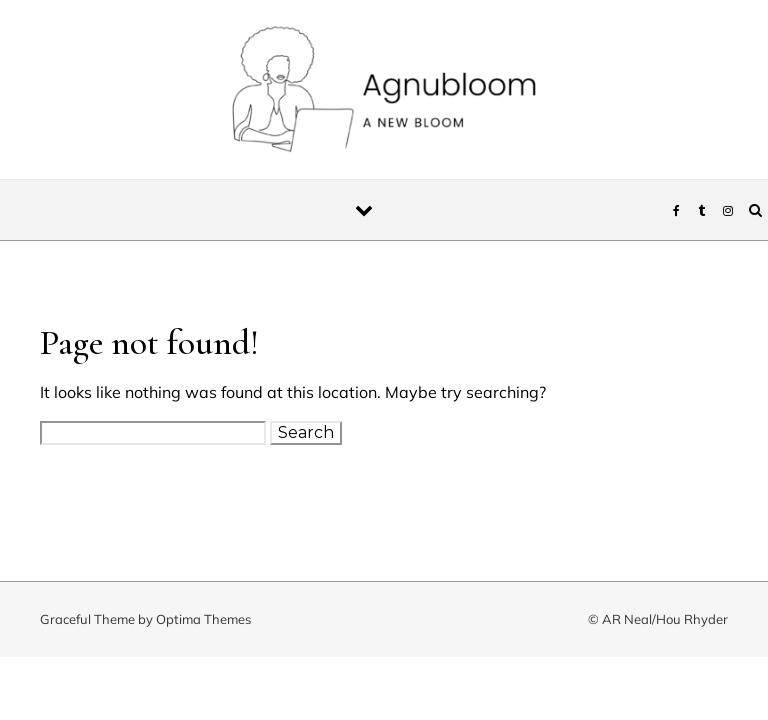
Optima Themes (203, 619)
